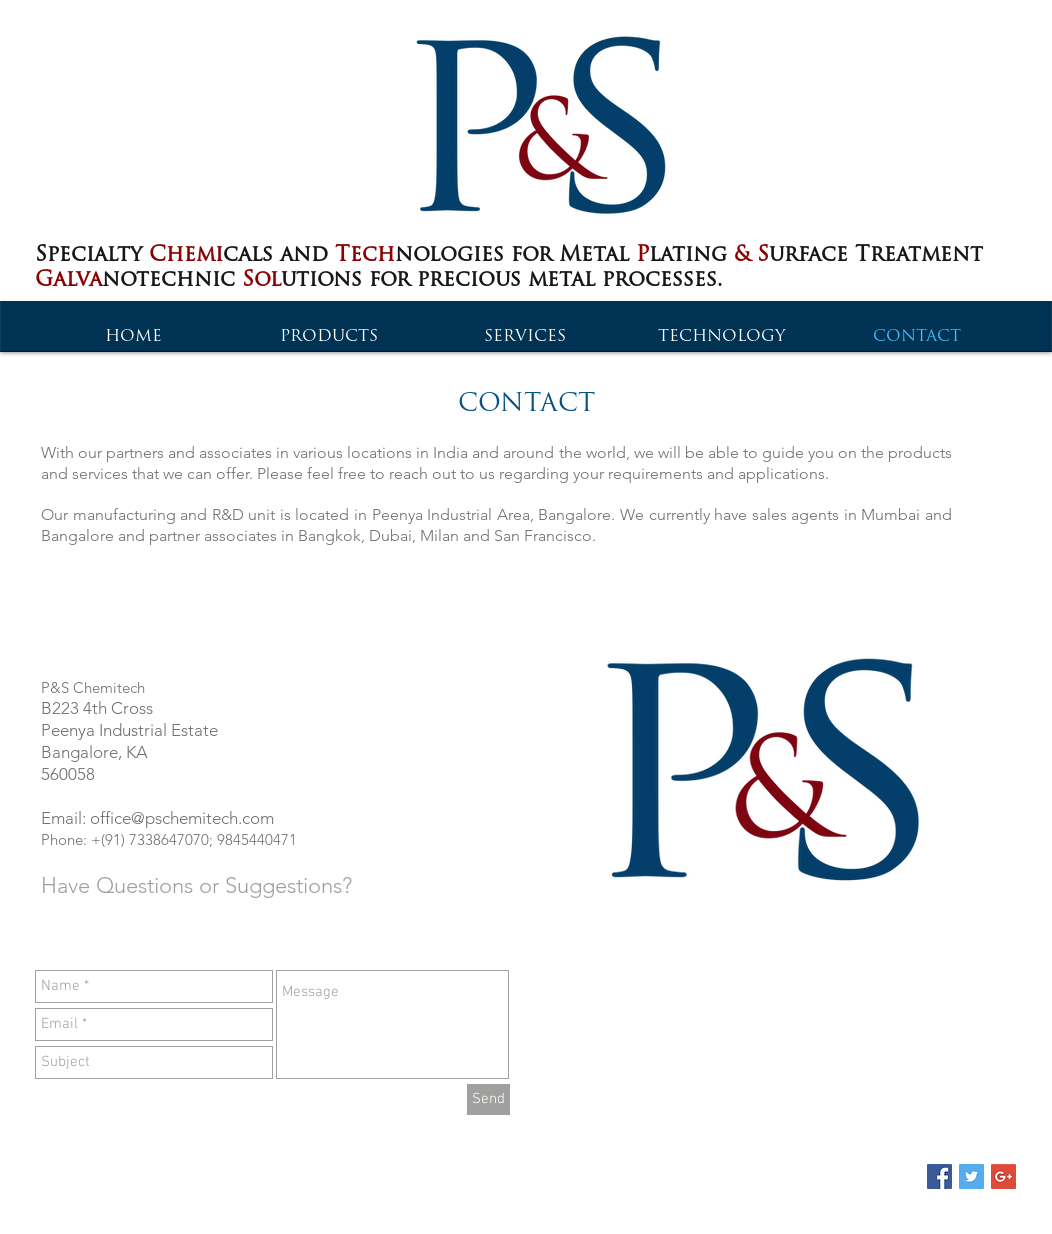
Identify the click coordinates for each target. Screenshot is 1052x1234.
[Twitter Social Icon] (971, 1176)
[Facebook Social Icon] (939, 1176)
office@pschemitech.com (182, 818)
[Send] (488, 1099)
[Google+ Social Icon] (1003, 1176)
